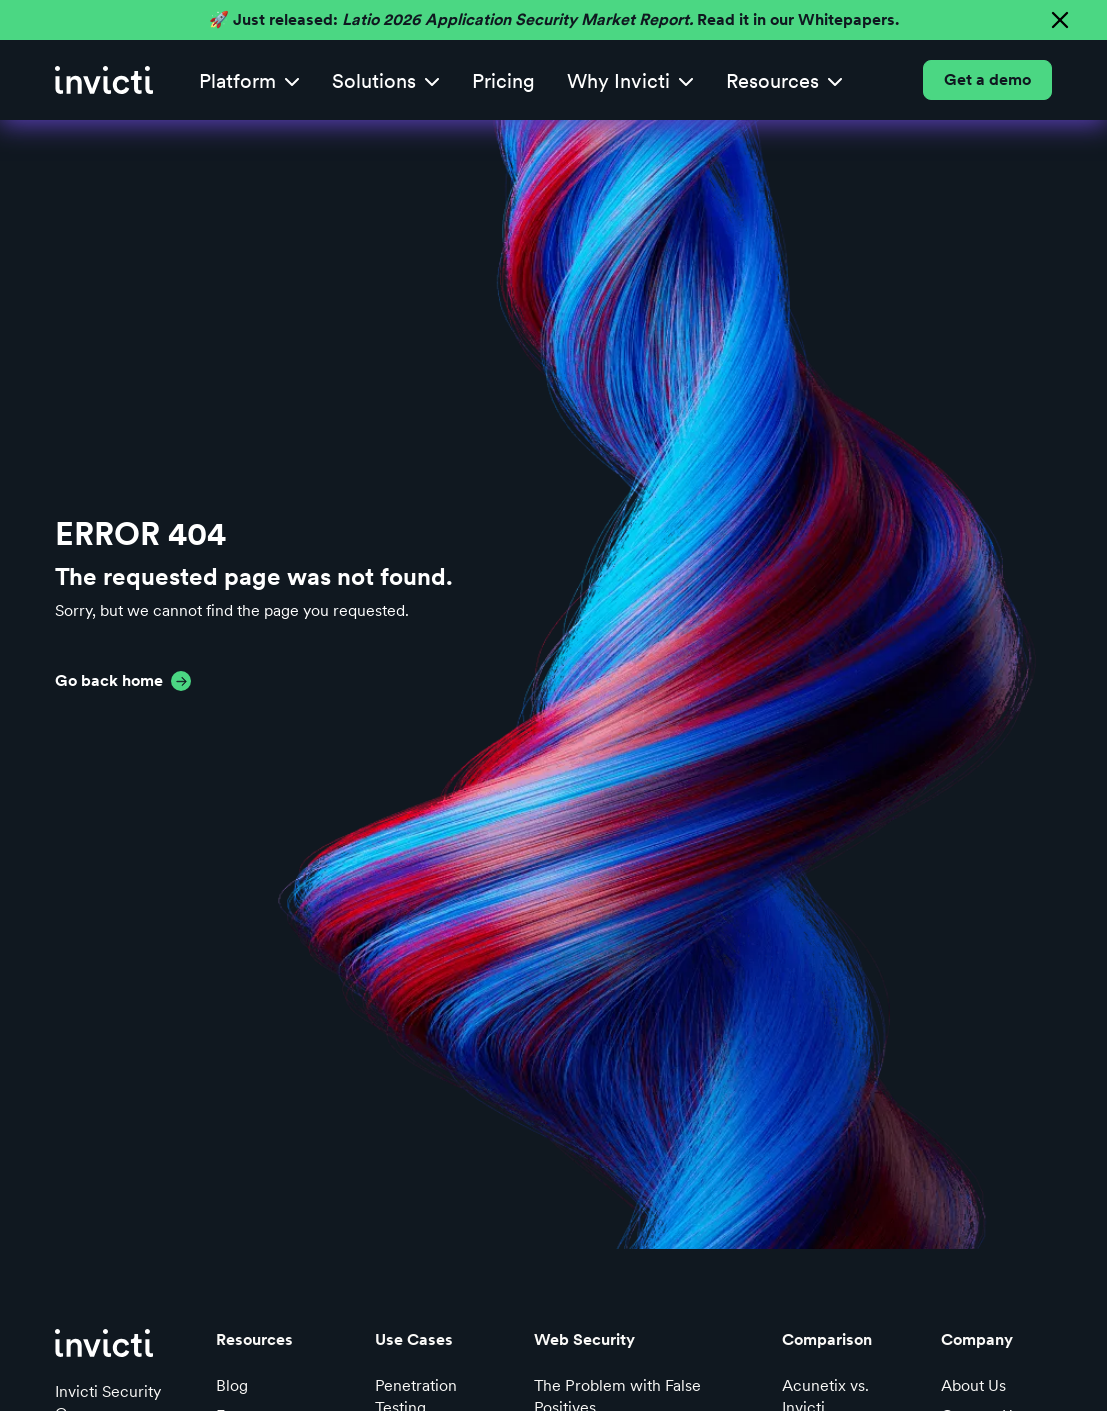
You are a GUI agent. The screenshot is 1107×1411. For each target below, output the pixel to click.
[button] (249, 80)
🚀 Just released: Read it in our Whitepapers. (554, 19)
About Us (973, 1385)
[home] (104, 80)
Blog (232, 1385)
